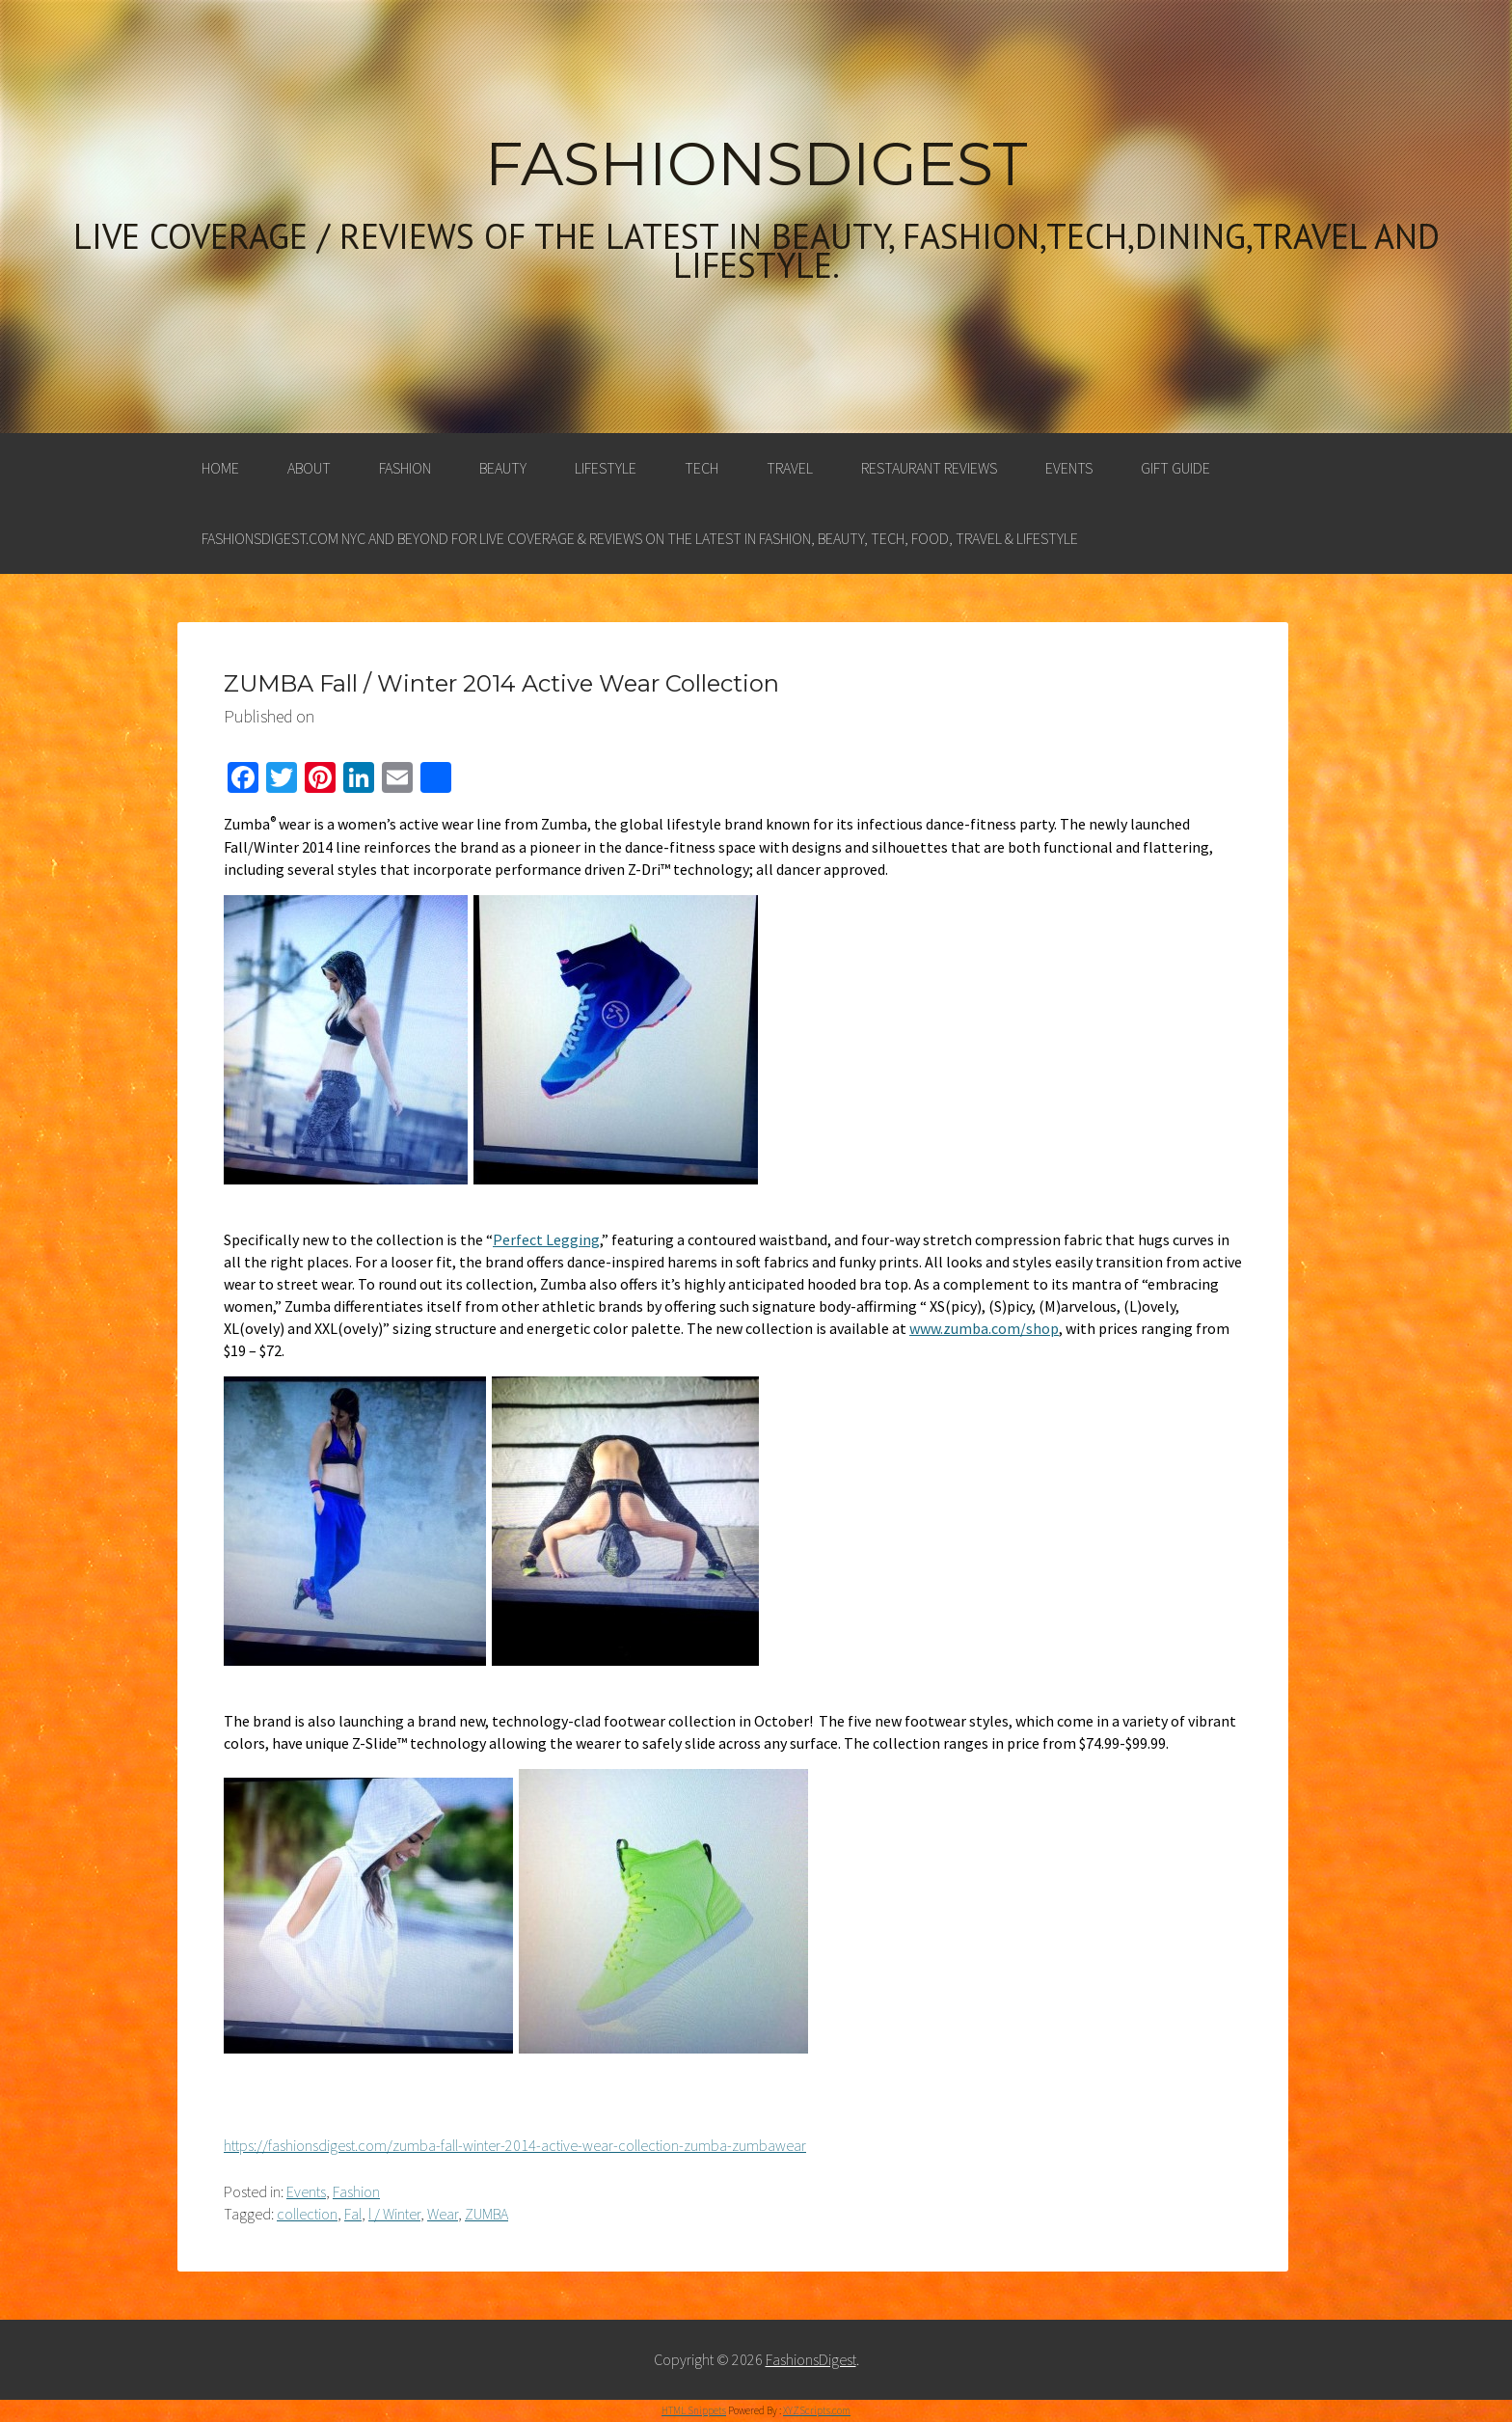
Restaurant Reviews (929, 467)
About (309, 467)
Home (220, 467)
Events (1069, 467)
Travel (790, 467)
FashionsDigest (756, 164)
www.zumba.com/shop (984, 1328)
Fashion (405, 467)
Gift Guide (1175, 467)
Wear (442, 2213)
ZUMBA (486, 2213)
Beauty (502, 467)
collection (307, 2213)
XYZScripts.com (816, 2410)
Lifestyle (605, 467)
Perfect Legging (546, 1239)
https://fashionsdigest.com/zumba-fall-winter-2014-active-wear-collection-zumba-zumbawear (515, 2145)
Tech (701, 467)
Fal (353, 2213)
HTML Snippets (694, 2410)
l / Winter (394, 2213)
